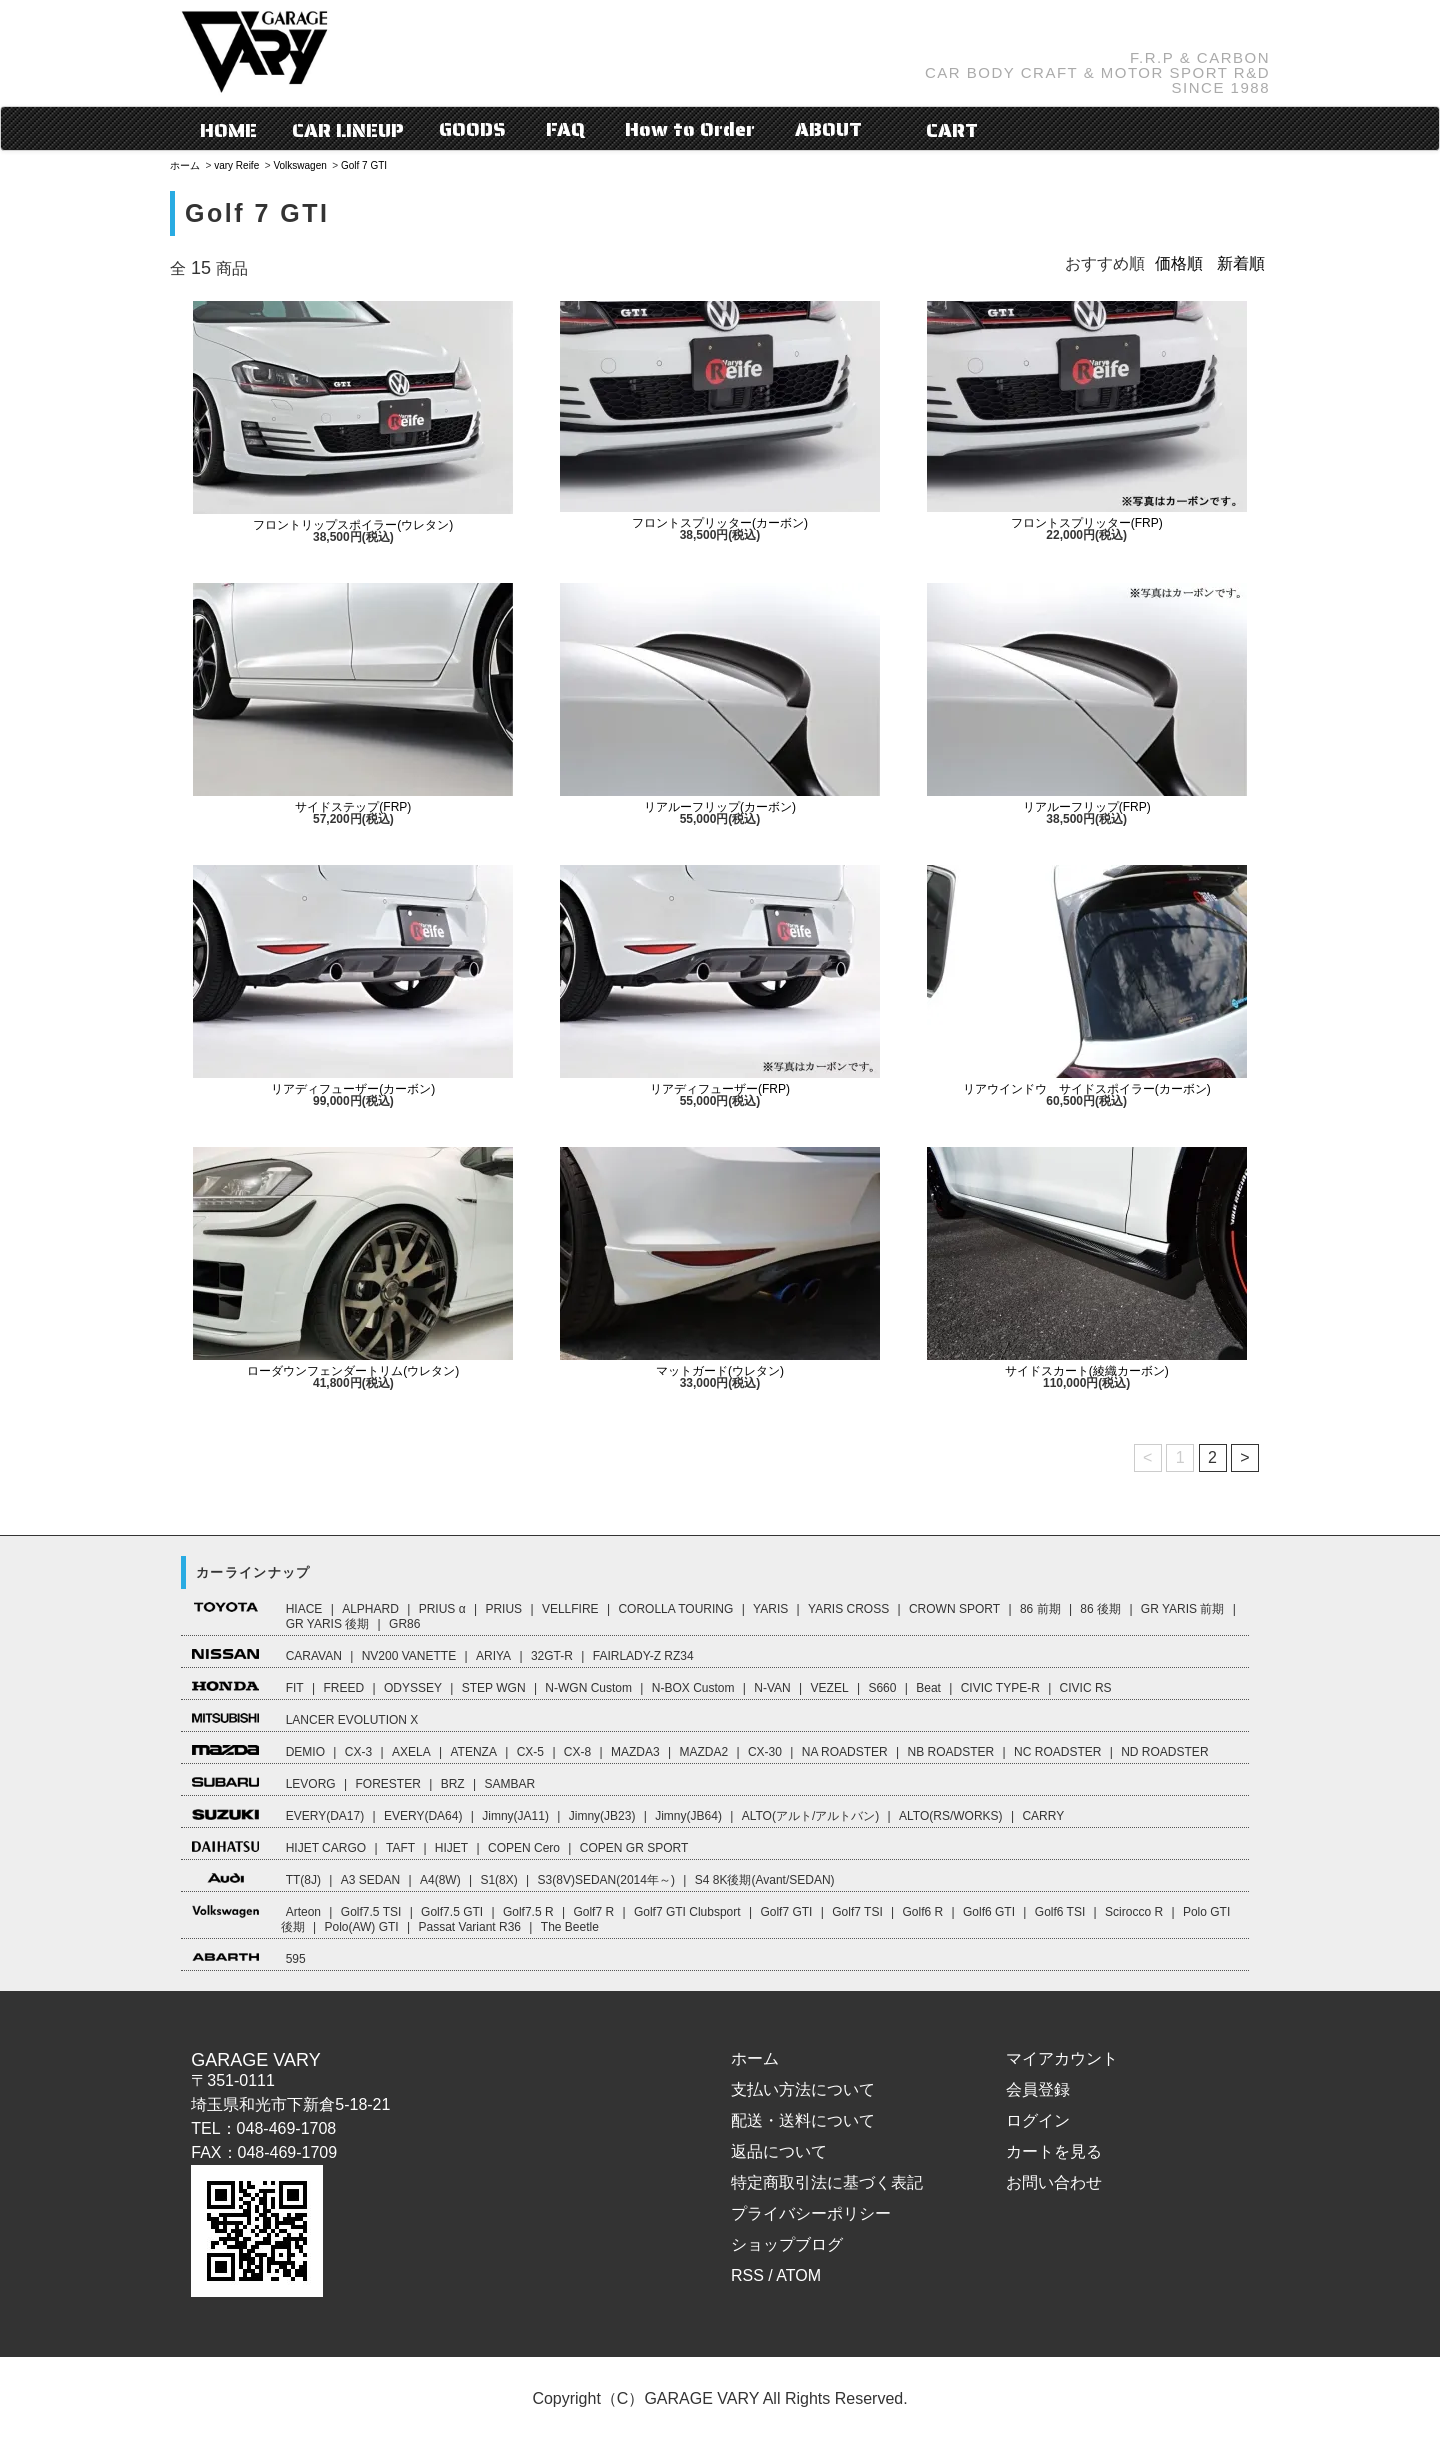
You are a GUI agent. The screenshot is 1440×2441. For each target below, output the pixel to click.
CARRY (1043, 1816)
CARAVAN (314, 1656)
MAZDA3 (635, 1752)
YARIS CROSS (848, 1609)
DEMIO (305, 1752)
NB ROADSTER (951, 1752)
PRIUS (503, 1609)
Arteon (303, 1912)
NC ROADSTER (1057, 1752)
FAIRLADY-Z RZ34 (643, 1656)
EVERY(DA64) (423, 1816)
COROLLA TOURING (675, 1609)
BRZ (453, 1784)
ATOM (798, 2275)
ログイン (1038, 2120)
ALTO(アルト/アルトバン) (811, 1816)
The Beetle (570, 1927)
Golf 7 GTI (364, 165)
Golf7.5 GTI (452, 1912)
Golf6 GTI (989, 1912)
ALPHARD (370, 1609)
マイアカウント (1062, 2058)
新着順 (1241, 263)
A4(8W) (440, 1880)
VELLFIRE (570, 1609)
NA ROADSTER (845, 1752)
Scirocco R (1134, 1912)
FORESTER (387, 1784)
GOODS (472, 129)
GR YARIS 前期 (1183, 1609)
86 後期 (1100, 1609)
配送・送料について (803, 2120)
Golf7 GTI (786, 1912)
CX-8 (577, 1752)
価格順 (1179, 263)
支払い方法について (803, 2089)
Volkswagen (299, 165)
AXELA (411, 1752)
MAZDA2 (703, 1752)
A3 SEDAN (370, 1880)
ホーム (185, 165)
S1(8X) (498, 1880)
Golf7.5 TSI (371, 1912)
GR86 (404, 1624)
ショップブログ (787, 2244)
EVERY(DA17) (325, 1816)
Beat (928, 1688)
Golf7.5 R (528, 1912)
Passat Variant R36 (470, 1927)
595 (296, 1959)
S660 (882, 1688)
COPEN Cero (524, 1848)
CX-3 (358, 1752)
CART (937, 130)
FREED (343, 1688)
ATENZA (473, 1752)
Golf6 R (923, 1912)
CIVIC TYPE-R (1000, 1688)
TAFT (400, 1848)
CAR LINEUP (348, 130)
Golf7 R (593, 1912)
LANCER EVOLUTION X (352, 1720)
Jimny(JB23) (602, 1816)
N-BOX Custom (693, 1688)
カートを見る (1054, 2151)
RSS (747, 2275)
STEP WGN (494, 1688)
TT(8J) (303, 1880)
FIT (295, 1688)
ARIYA (493, 1656)
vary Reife (236, 165)
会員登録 (1038, 2089)
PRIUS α (442, 1609)
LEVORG (311, 1784)
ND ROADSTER (1164, 1752)
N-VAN (772, 1688)
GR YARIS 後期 (328, 1624)
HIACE (304, 1609)
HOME (228, 130)
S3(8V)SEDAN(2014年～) (606, 1880)
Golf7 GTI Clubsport (687, 1912)
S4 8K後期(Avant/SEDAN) (765, 1880)
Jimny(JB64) (688, 1816)
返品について (779, 2151)
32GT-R (552, 1656)
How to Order (690, 129)
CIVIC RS (1086, 1688)
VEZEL (830, 1688)
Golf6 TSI (1060, 1912)
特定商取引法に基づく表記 (827, 2182)
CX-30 (765, 1752)
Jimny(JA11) (515, 1816)
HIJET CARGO (326, 1848)
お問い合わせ (1054, 2182)
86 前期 (1040, 1609)
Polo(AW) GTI (361, 1927)
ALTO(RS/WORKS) (951, 1816)
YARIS (770, 1609)
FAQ (565, 129)
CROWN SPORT (954, 1609)
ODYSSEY (413, 1688)
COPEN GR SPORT (634, 1848)
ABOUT (828, 129)
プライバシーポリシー (811, 2213)
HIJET (451, 1848)
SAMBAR (509, 1784)
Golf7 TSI (857, 1912)
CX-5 (530, 1752)
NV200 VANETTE (409, 1656)
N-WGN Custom (588, 1688)
